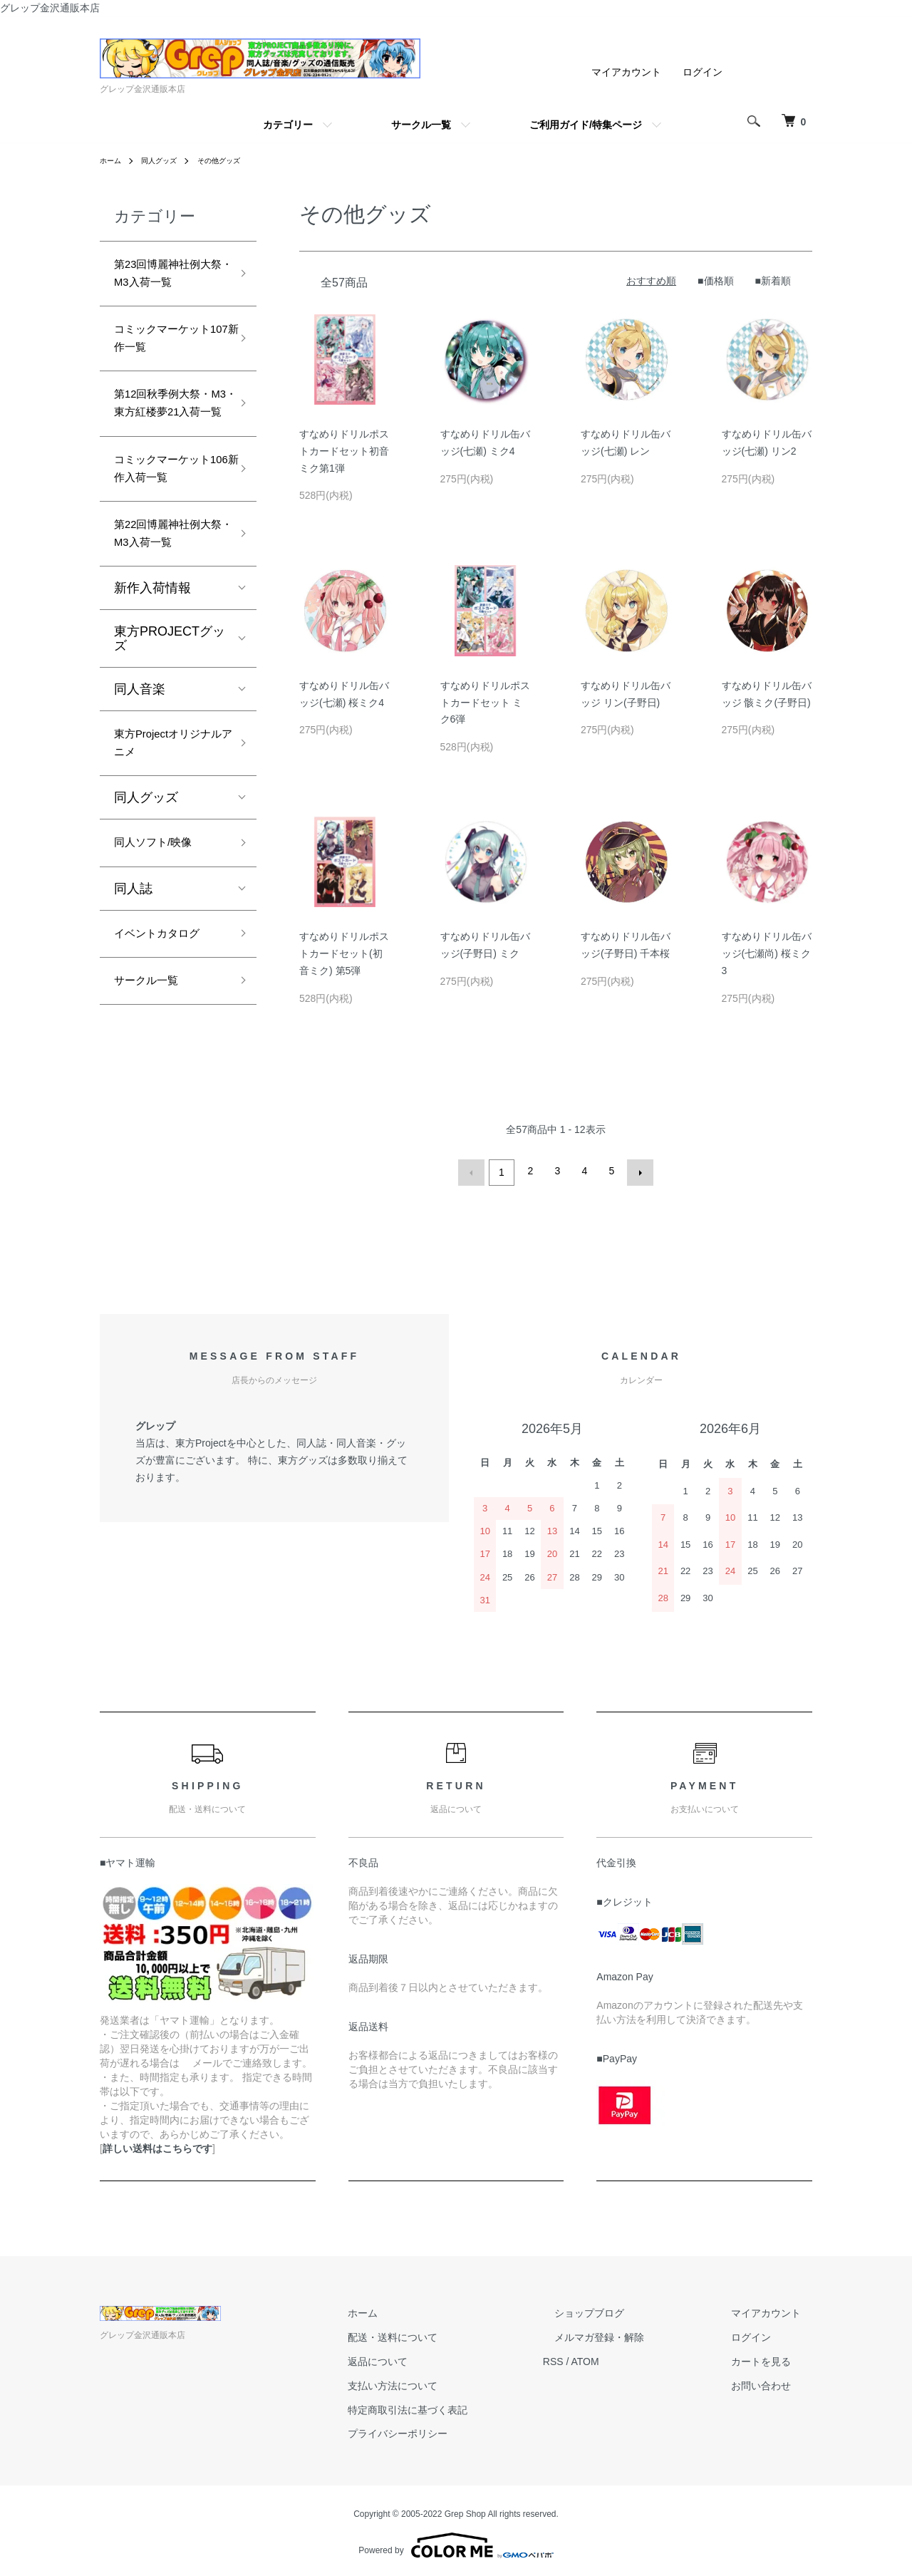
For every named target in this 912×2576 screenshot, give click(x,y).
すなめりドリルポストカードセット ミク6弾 (485, 702)
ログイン (702, 72)
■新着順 (773, 280)
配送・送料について (449, 2334)
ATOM (631, 2358)
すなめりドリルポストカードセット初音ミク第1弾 (344, 451)
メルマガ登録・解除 (633, 2334)
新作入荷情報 (152, 648)
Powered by (455, 2542)
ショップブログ (623, 2310)
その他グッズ (234, 160)
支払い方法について (449, 2382)
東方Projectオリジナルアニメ (166, 808)
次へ (637, 1170)
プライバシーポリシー (454, 2430)
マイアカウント (626, 72)
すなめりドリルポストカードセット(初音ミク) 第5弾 (344, 953)
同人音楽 (139, 750)
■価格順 (715, 280)
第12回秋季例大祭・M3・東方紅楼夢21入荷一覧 (168, 433)
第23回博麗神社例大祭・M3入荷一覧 (168, 277)
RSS (599, 2358)
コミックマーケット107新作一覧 (165, 350)
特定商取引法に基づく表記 (464, 2406)
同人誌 (133, 960)
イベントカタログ (165, 1007)
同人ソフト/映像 (160, 913)
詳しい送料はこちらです (157, 2145)
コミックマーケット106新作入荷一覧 (169, 518)
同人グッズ (166, 160)
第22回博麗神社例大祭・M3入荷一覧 (168, 590)
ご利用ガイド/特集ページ (585, 124)
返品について (435, 2358)
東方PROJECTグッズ (169, 699)
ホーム (112, 160)
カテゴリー (288, 124)
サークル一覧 (421, 124)
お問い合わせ (772, 2382)
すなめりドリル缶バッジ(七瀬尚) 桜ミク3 (767, 953)
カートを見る (772, 2358)
